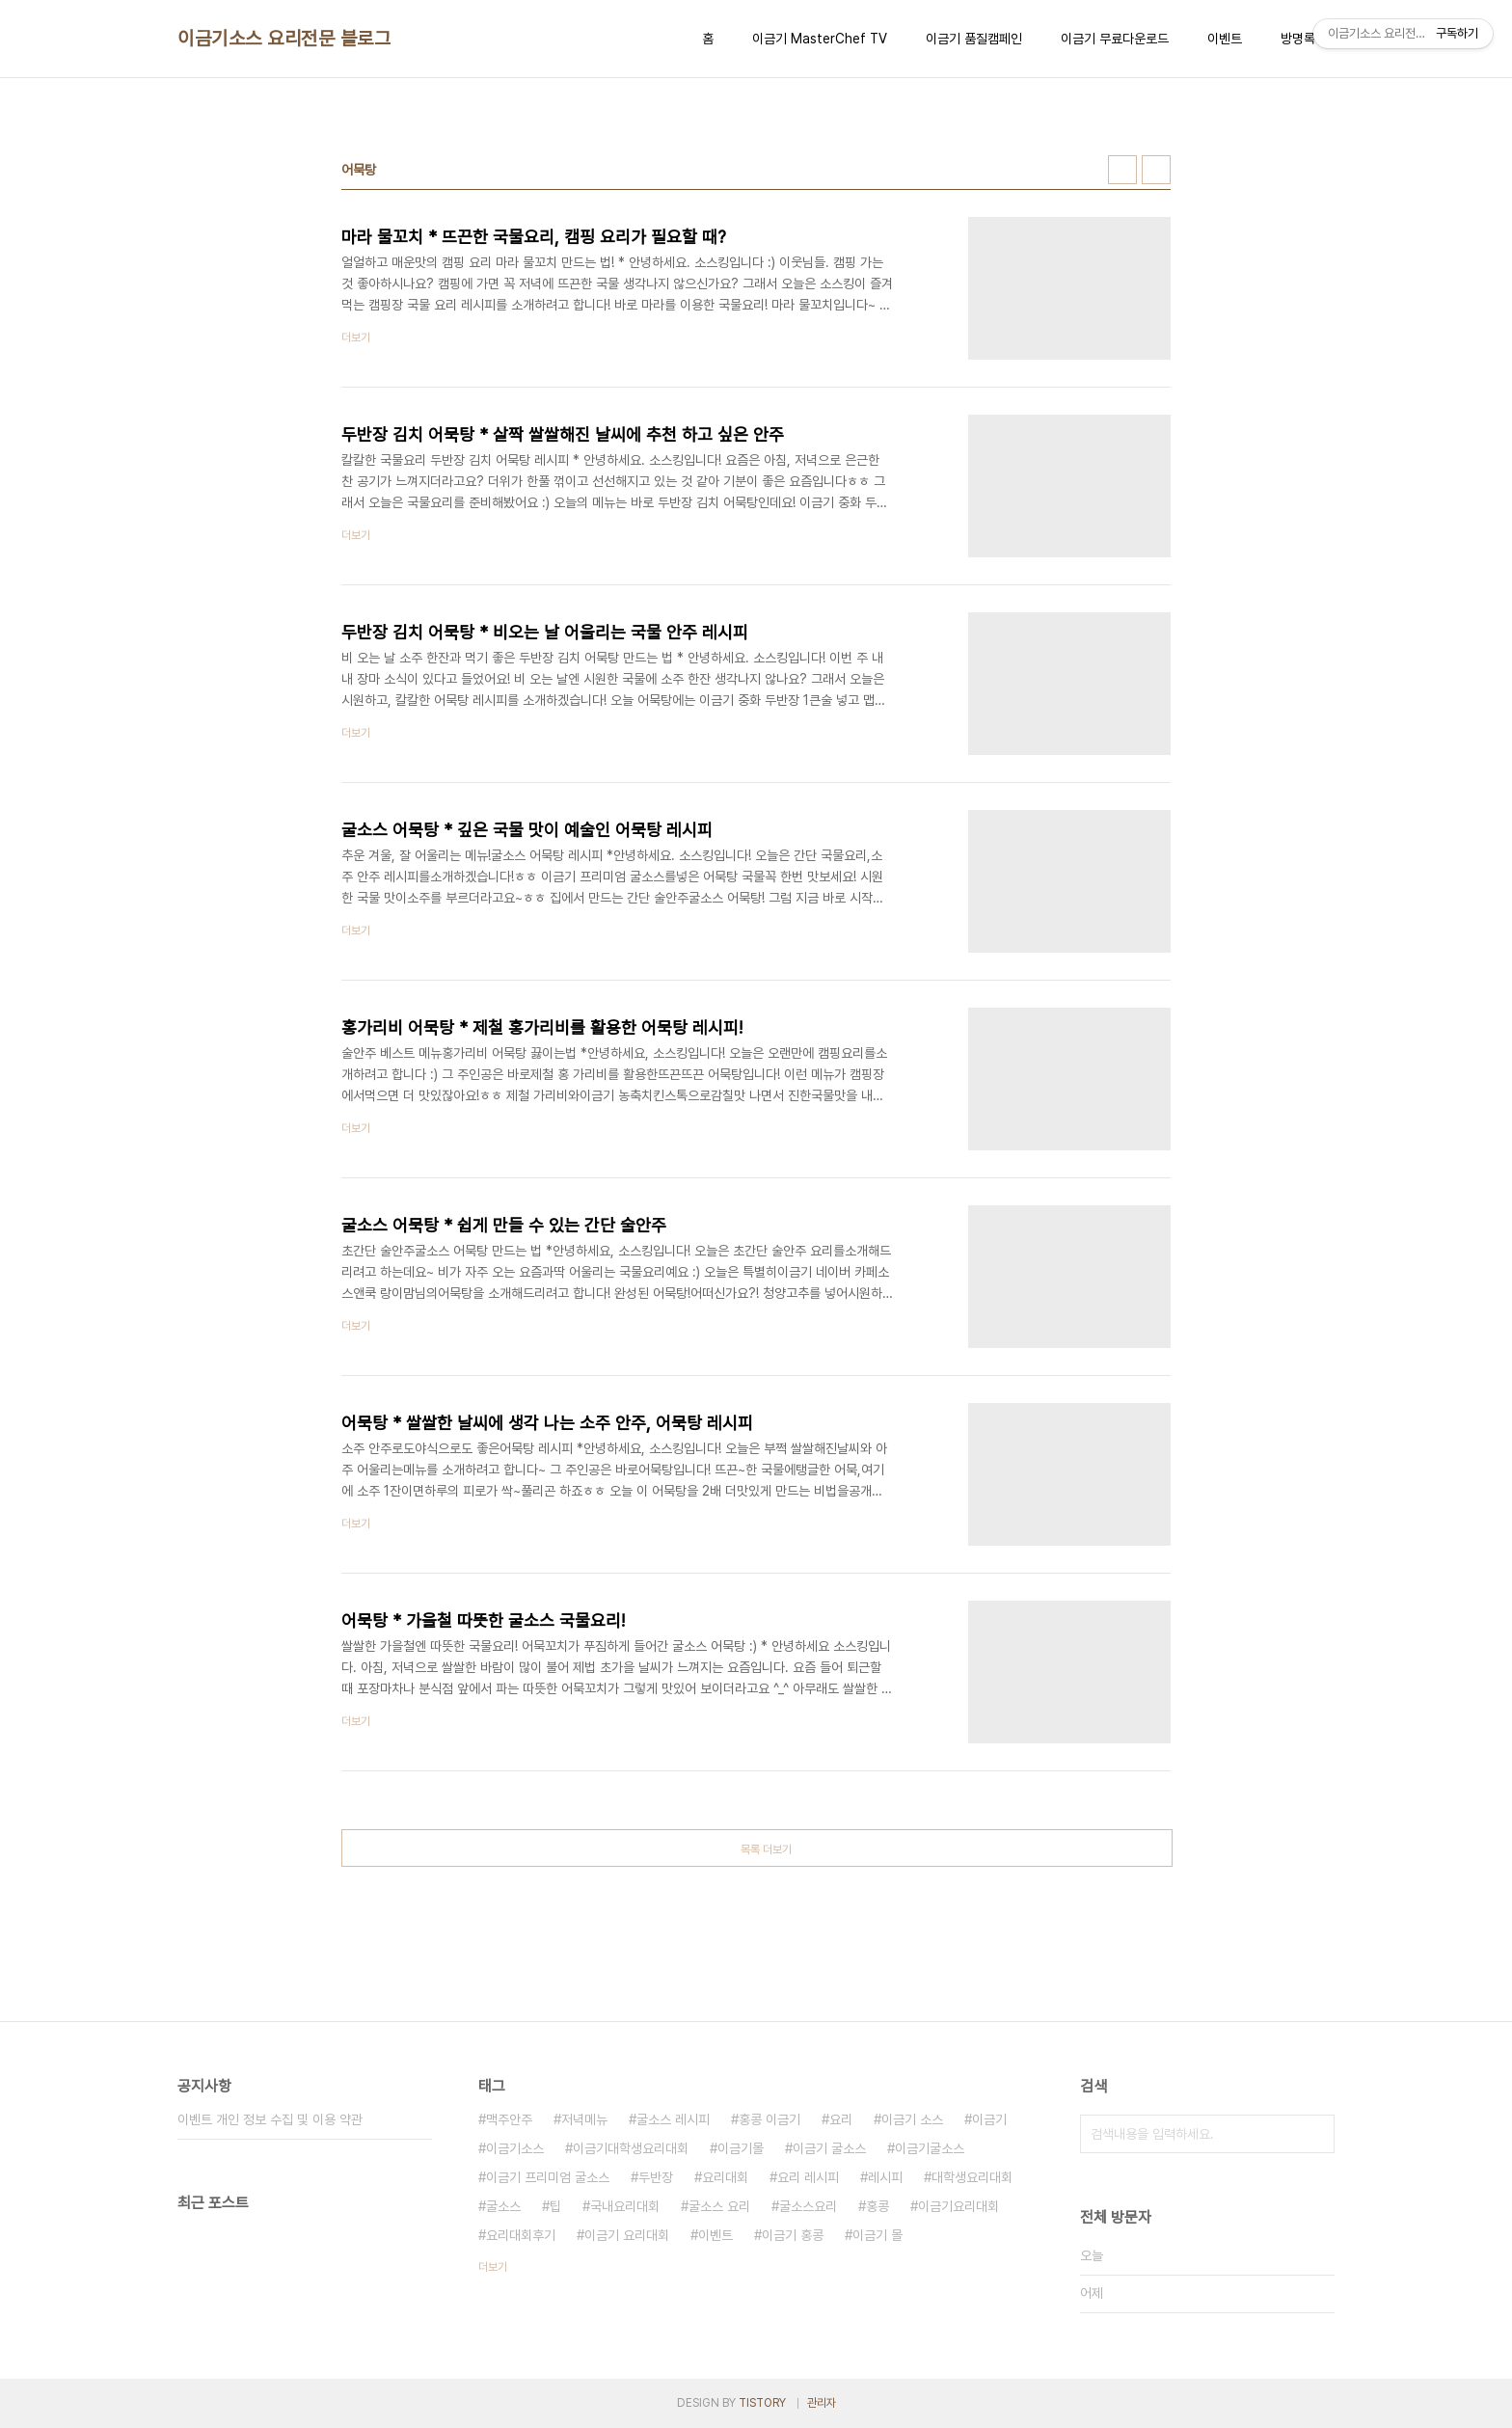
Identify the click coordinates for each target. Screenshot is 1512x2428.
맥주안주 (509, 2119)
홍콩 (877, 2206)
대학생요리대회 (972, 2177)
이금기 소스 (912, 2119)
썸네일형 (1122, 169)
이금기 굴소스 (829, 2148)
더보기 (492, 2267)
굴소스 (503, 2206)
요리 (840, 2119)
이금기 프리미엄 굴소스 (547, 2177)
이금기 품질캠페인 (974, 38)
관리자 (821, 2403)
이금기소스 (515, 2148)
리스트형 (1156, 169)
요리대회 (725, 2177)
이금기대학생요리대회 (630, 2148)
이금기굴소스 (929, 2148)
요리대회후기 (520, 2235)
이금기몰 (740, 2148)
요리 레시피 (808, 2177)
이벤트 (1224, 38)
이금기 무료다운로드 (1115, 38)
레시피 (885, 2177)
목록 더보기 (766, 1849)
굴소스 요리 (719, 2206)
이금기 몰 (877, 2235)
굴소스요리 (808, 2206)
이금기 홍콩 (793, 2235)
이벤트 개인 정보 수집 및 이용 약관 (270, 2119)
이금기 (989, 2119)
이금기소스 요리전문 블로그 (284, 38)
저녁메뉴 (584, 2119)
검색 (1315, 2134)
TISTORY (762, 2403)
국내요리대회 (625, 2206)
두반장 (655, 2177)
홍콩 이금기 (769, 2119)
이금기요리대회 (958, 2206)
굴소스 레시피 (673, 2119)
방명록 (1298, 38)
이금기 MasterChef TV (819, 38)
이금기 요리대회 (626, 2235)
